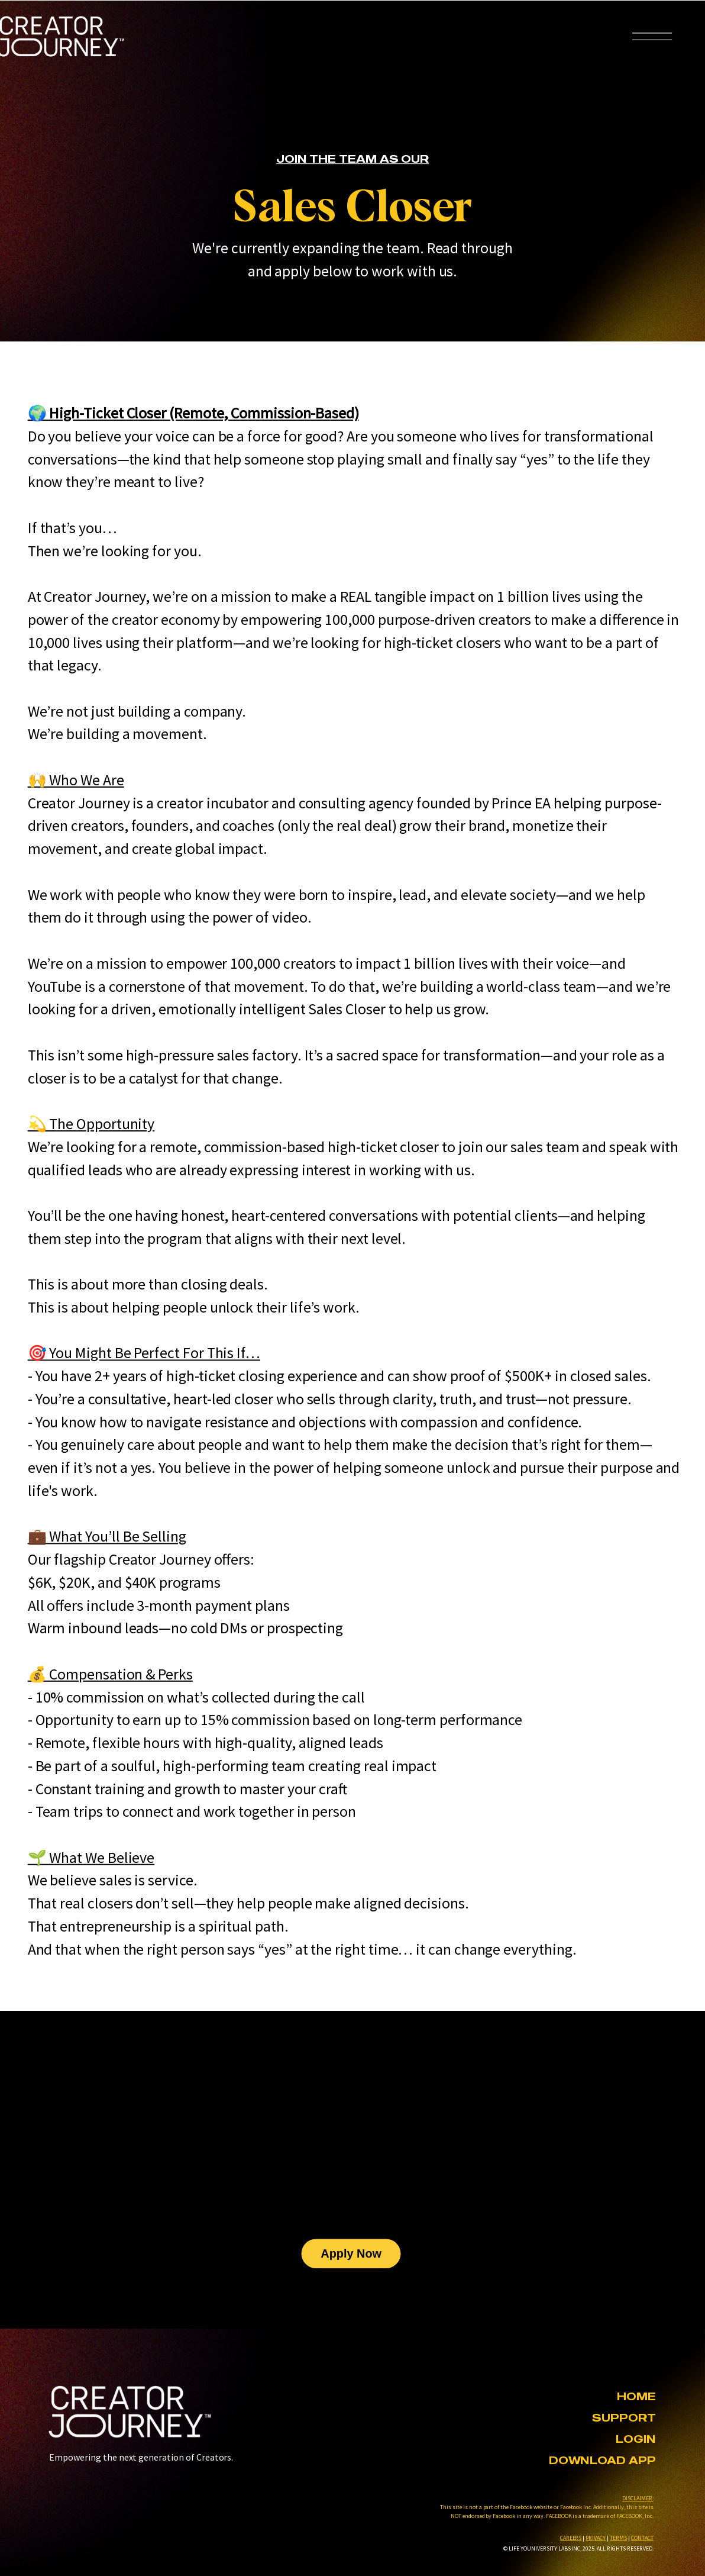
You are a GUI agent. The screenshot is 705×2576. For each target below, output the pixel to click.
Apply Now (351, 2253)
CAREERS (571, 2537)
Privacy (596, 2537)
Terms (618, 2537)
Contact (642, 2537)
